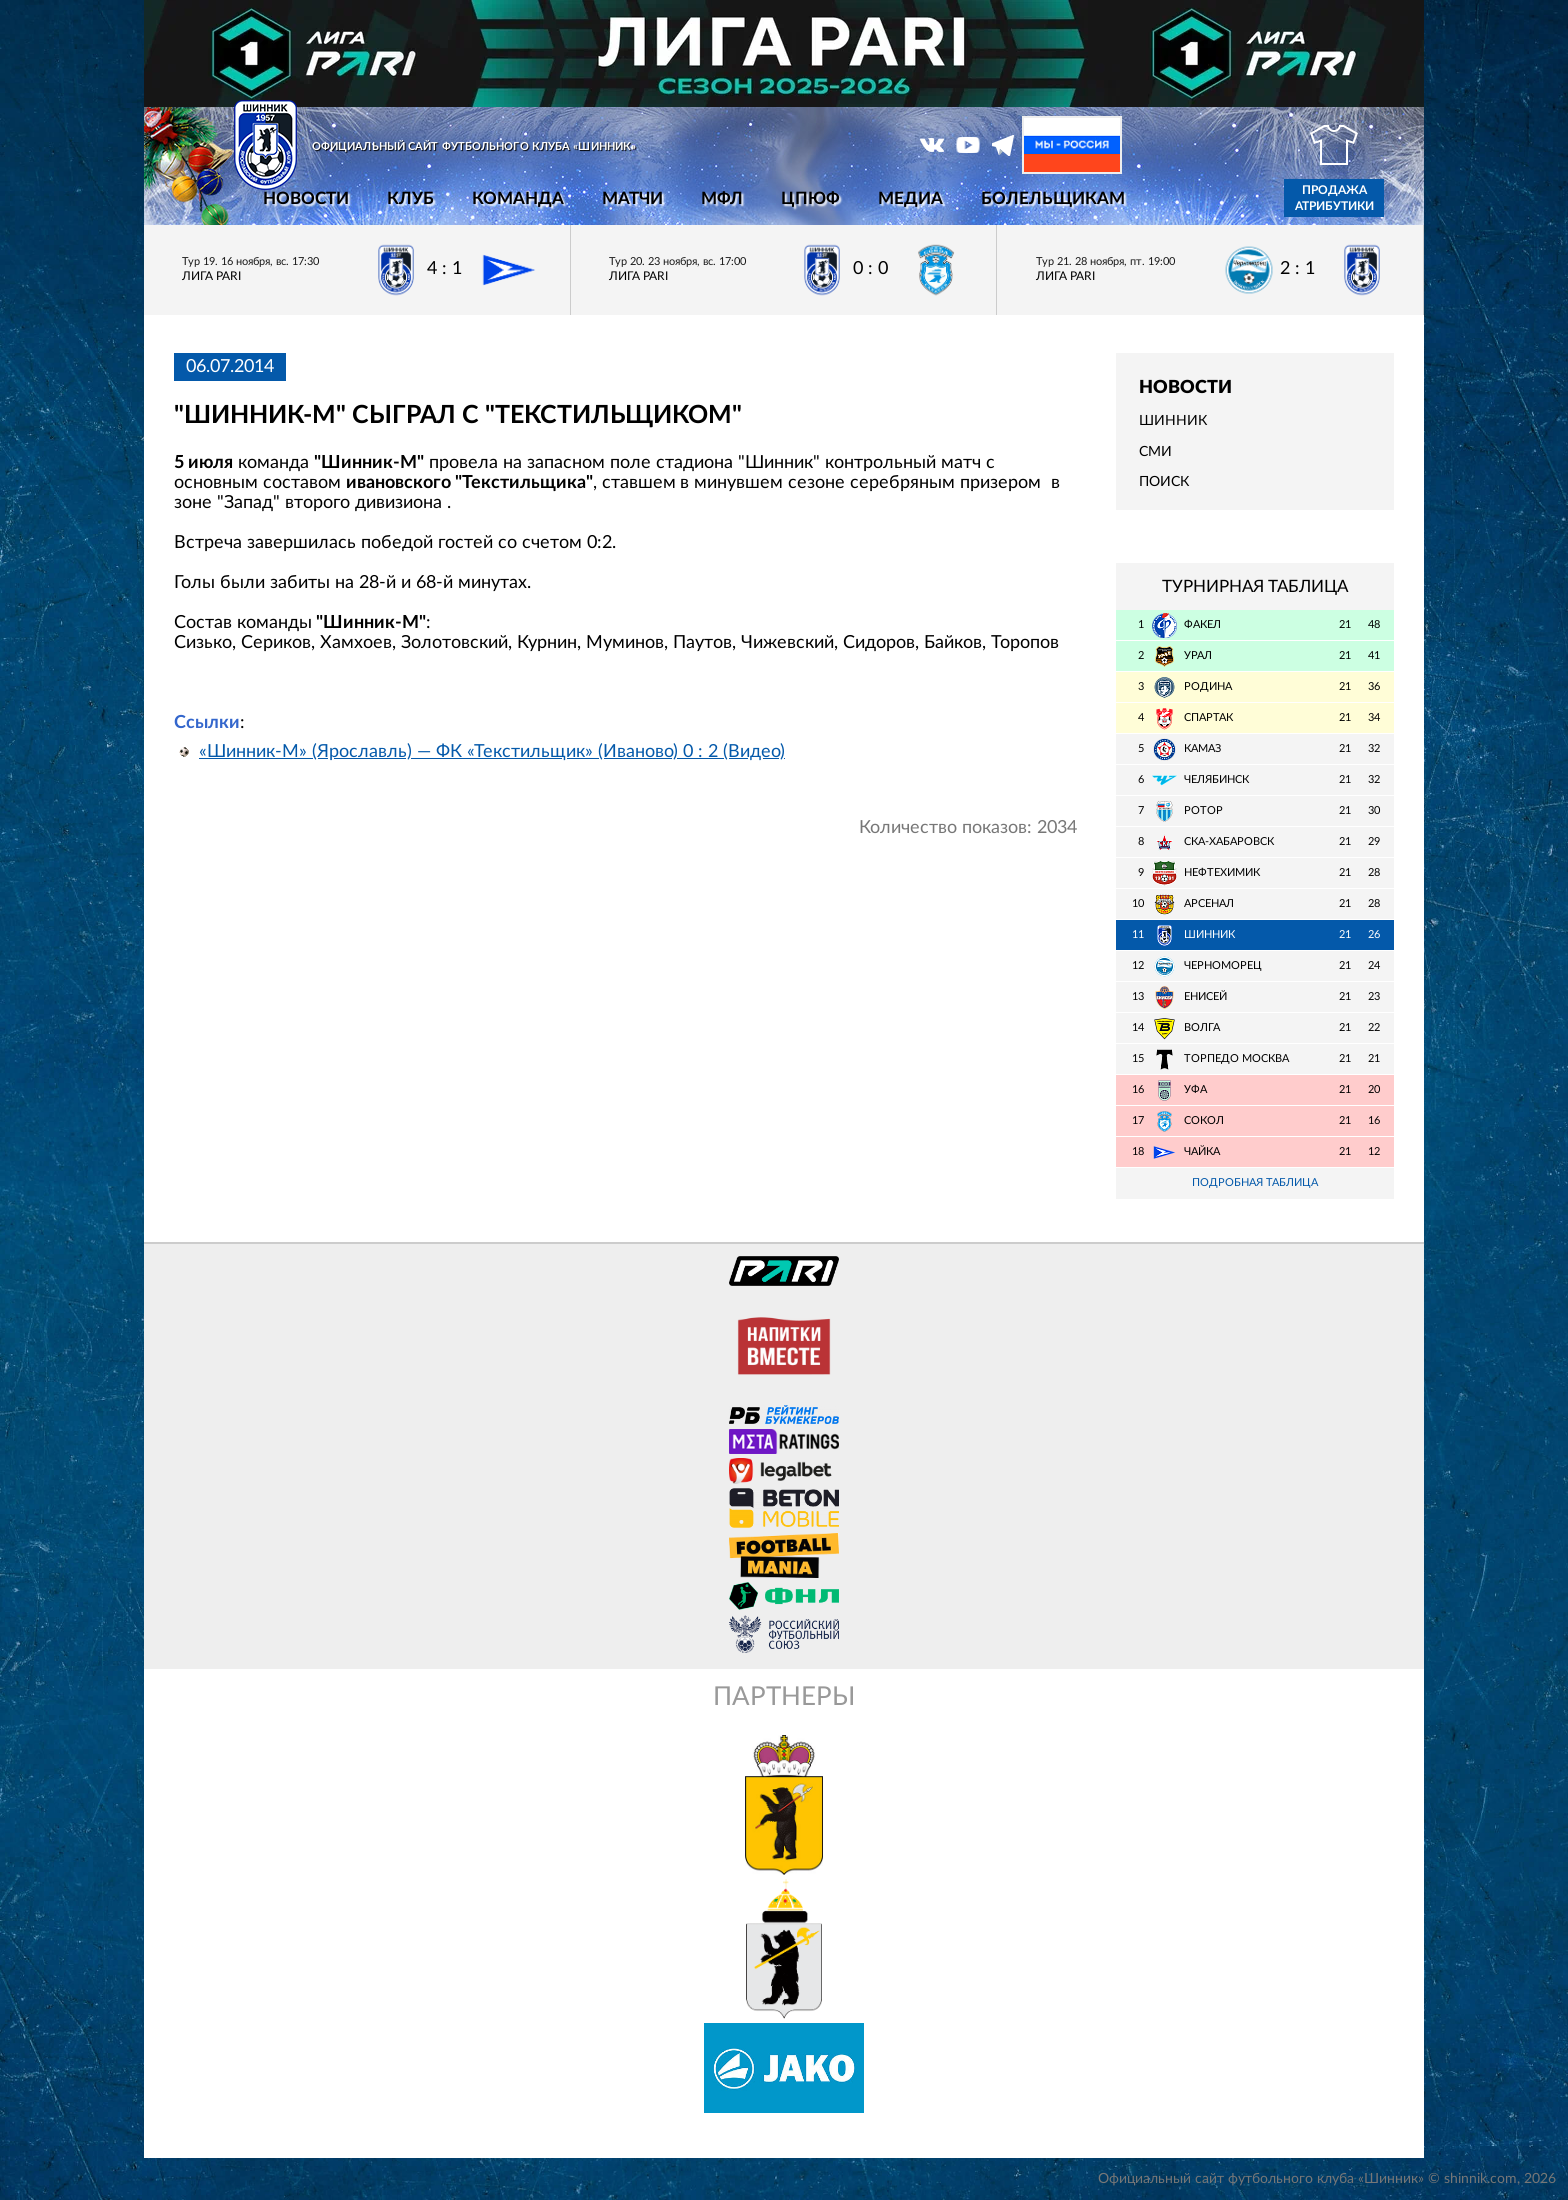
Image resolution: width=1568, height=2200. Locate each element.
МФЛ (722, 198)
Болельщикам (1053, 198)
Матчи (632, 198)
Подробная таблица (1255, 1182)
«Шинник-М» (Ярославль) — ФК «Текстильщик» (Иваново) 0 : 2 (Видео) (492, 752)
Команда (518, 198)
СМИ (1155, 452)
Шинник (1173, 421)
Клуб (410, 198)
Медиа (910, 198)
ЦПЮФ (810, 198)
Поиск (1164, 482)
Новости (306, 198)
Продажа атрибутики (1334, 198)
